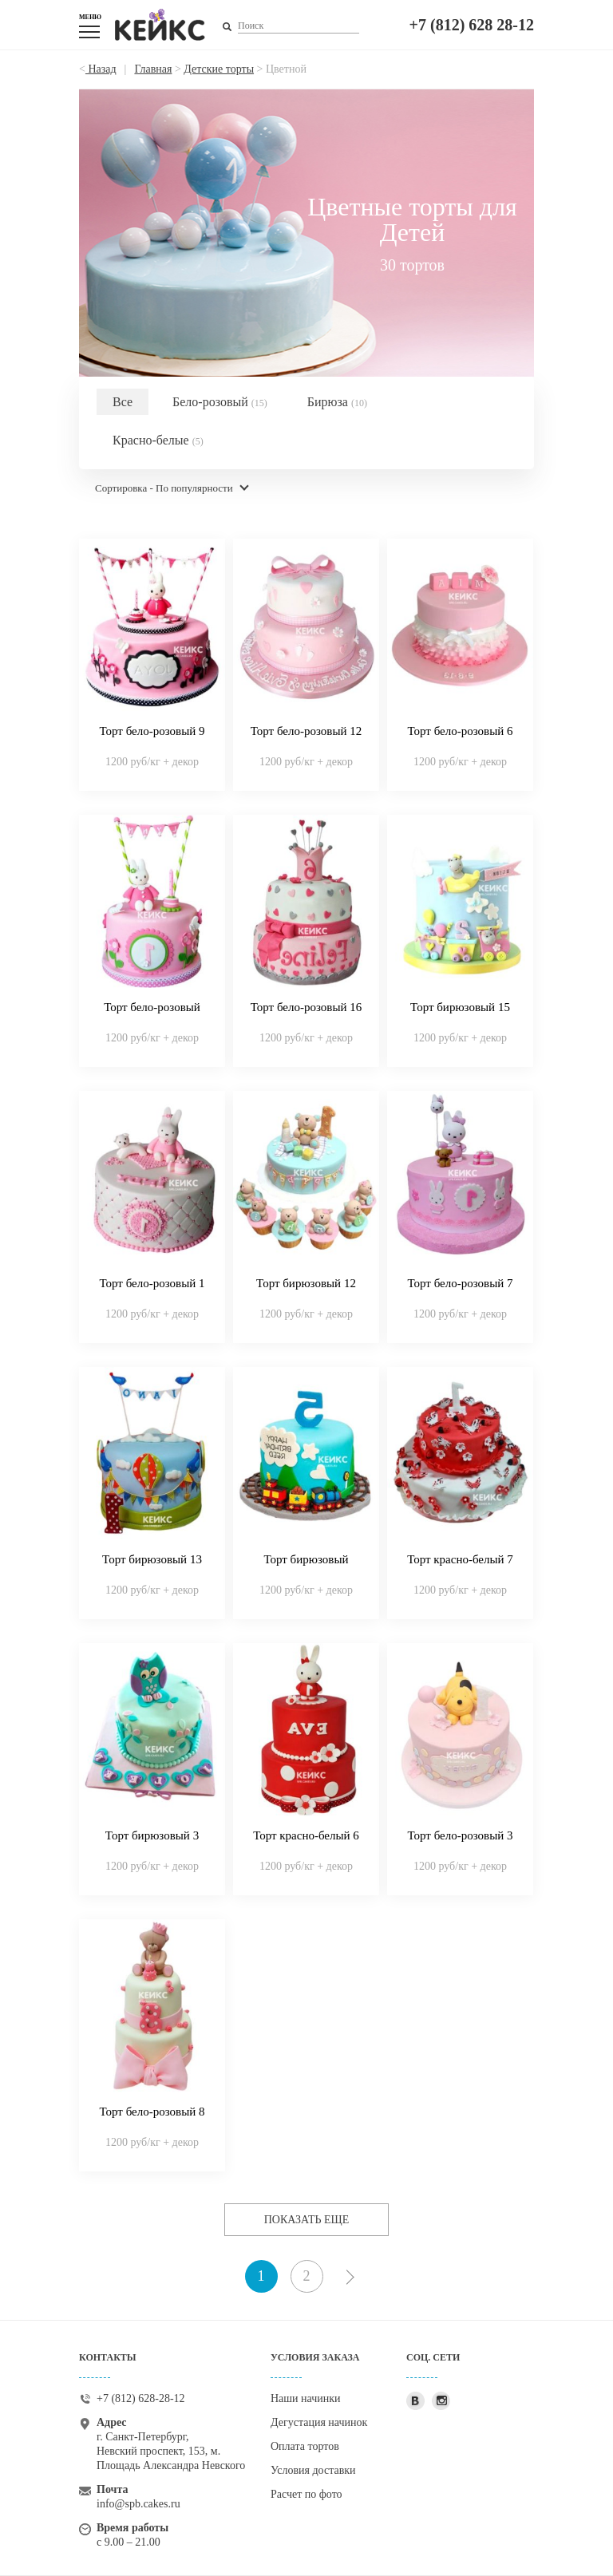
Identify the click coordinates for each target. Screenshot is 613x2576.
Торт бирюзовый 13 (152, 1559)
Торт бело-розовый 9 (152, 731)
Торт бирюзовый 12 (306, 1283)
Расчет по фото (306, 2494)
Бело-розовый (219, 402)
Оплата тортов (305, 2446)
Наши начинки (306, 2398)
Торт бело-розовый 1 (152, 1283)
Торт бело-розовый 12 (306, 731)
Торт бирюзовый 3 (152, 1835)
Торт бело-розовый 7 (460, 1283)
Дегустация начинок (319, 2422)
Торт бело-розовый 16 (306, 1007)
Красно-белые (158, 440)
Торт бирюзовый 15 (460, 1007)
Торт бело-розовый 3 (460, 1835)
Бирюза (337, 402)
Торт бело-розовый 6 (460, 731)
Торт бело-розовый (152, 1007)
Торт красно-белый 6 (306, 1835)
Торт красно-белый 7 (460, 1559)
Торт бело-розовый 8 (152, 2111)
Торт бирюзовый (305, 1559)
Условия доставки (313, 2470)
